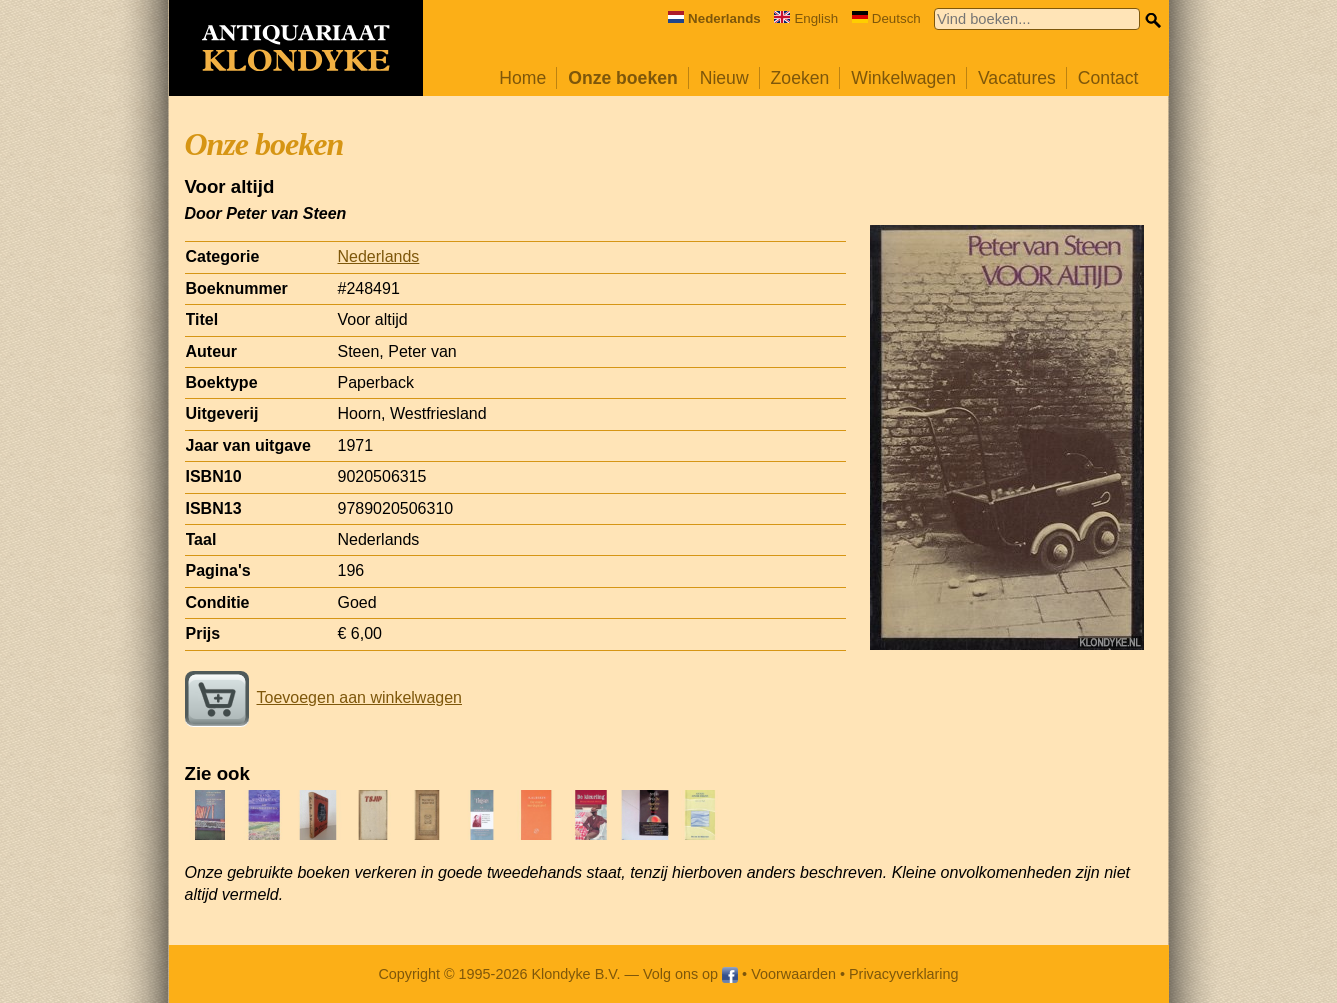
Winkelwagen (903, 78)
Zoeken (800, 78)
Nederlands (379, 256)
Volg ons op (690, 974)
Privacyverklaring (904, 974)
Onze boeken (623, 78)
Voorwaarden (793, 974)
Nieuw (724, 78)
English (806, 18)
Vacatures (1017, 78)
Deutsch (886, 18)
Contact (1108, 78)
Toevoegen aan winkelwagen (323, 697)
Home (522, 78)
